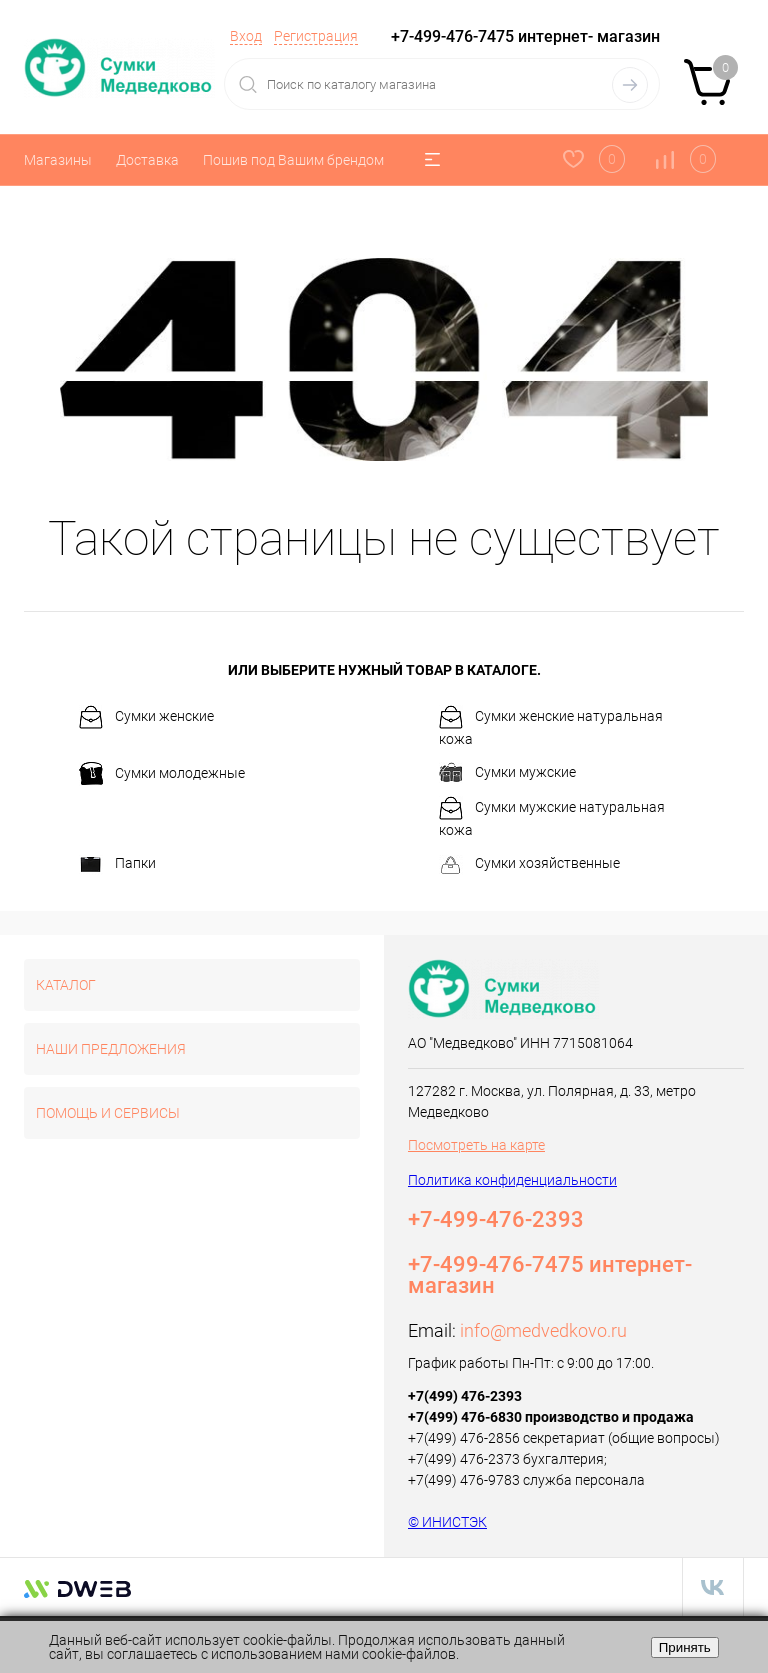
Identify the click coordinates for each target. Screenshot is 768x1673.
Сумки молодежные (162, 774)
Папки (117, 865)
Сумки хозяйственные (529, 865)
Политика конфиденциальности (512, 1180)
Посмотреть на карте (476, 1145)
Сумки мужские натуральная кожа (552, 817)
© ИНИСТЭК (447, 1522)
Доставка (147, 160)
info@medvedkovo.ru (543, 1330)
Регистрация (316, 36)
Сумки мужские (507, 773)
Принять (685, 1647)
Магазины (58, 160)
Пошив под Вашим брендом (293, 160)
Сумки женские (146, 717)
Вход (246, 36)
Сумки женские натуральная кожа (551, 726)
